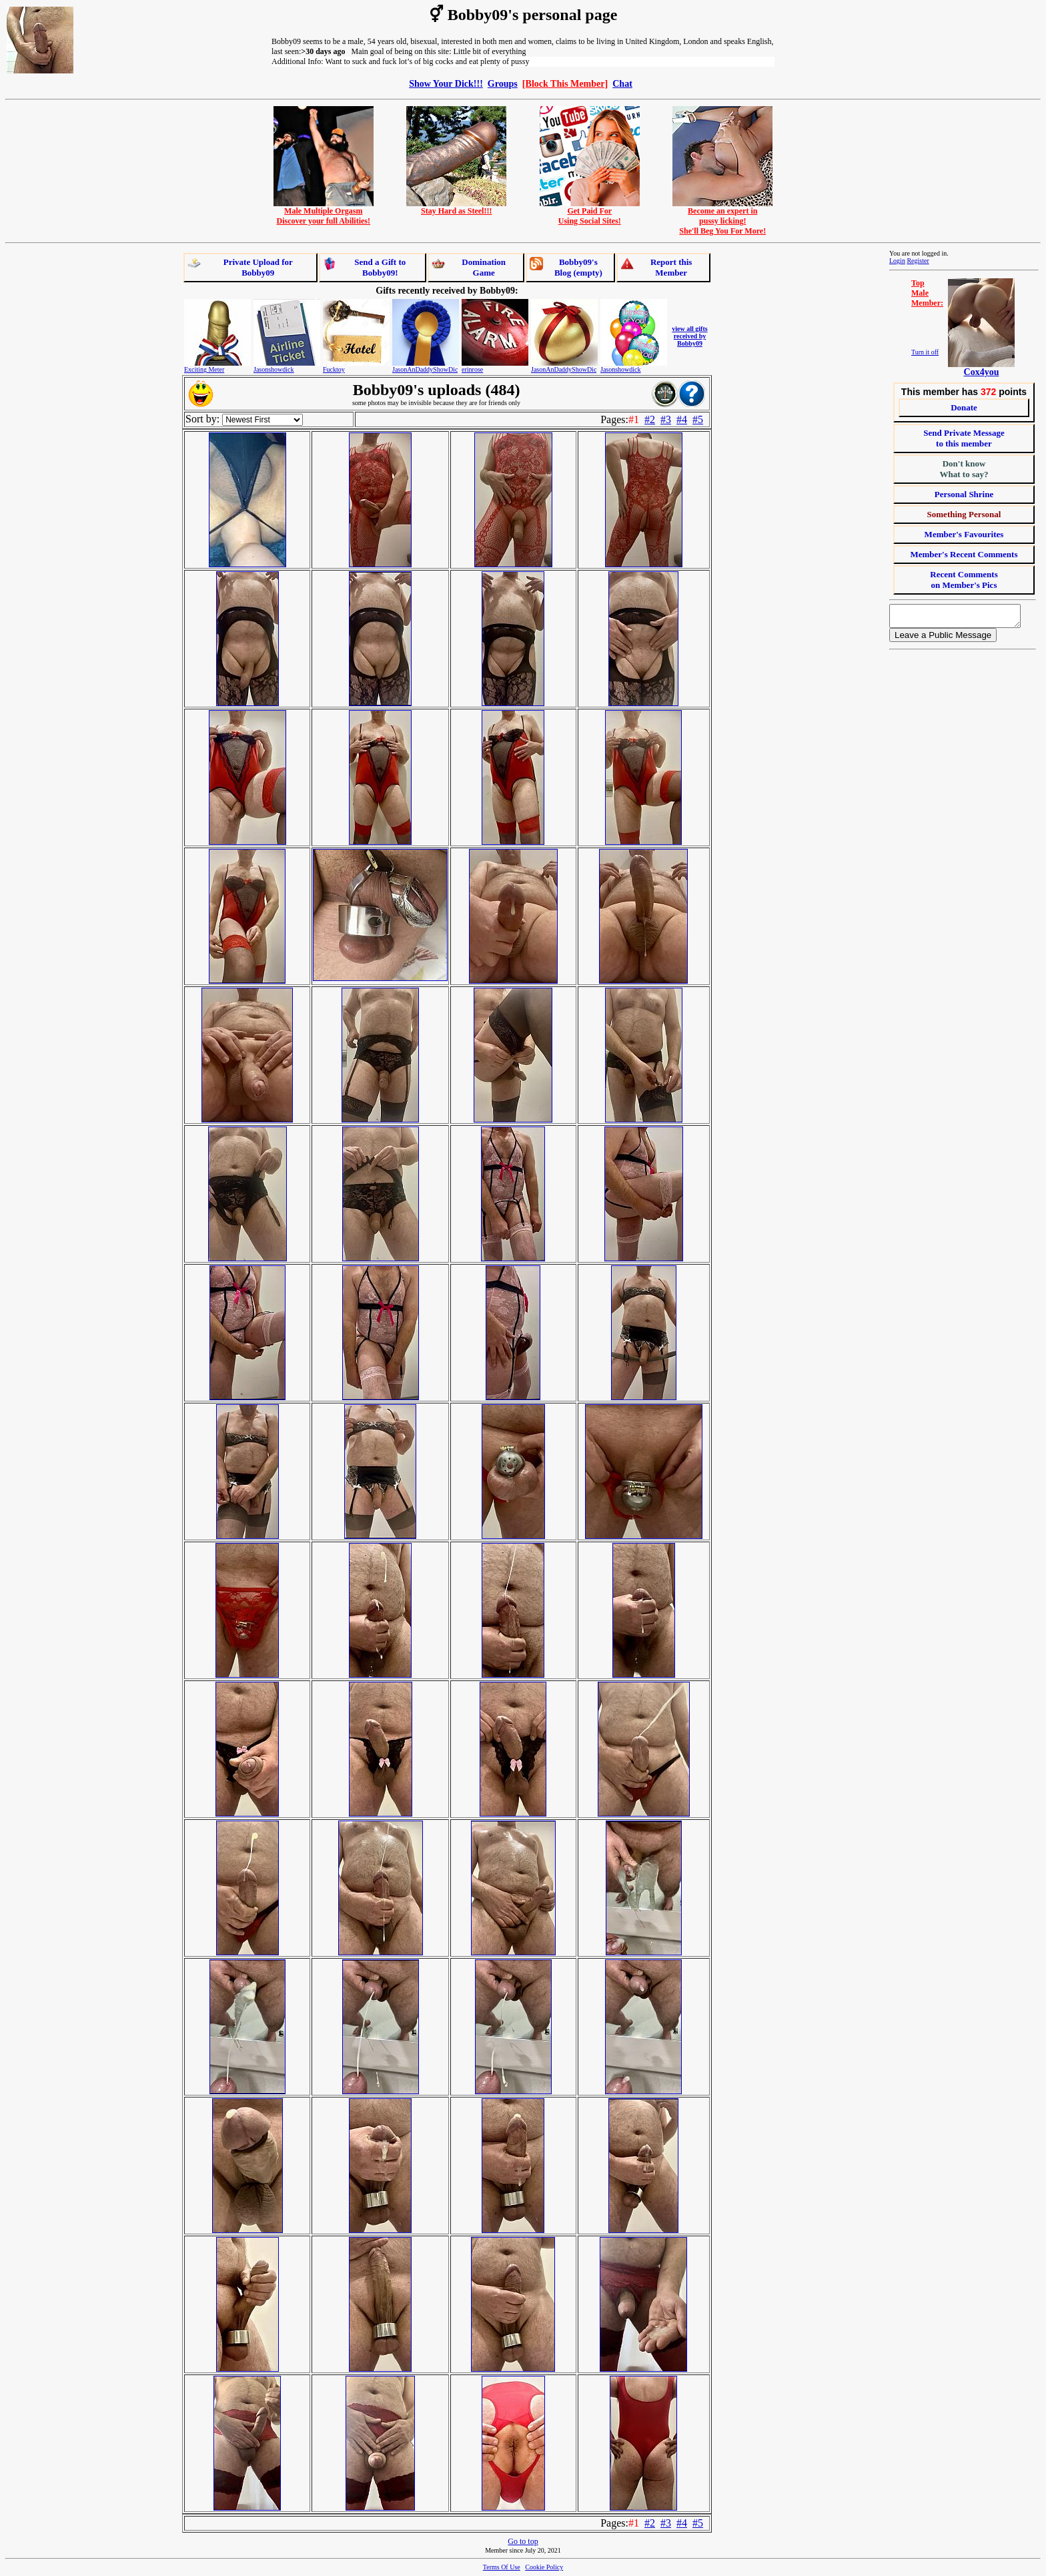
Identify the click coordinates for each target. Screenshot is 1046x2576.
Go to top (523, 2541)
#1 (633, 419)
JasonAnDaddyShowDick (426, 369)
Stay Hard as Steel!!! (456, 207)
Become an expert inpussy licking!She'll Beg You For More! (722, 217)
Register (918, 260)
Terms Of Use (501, 2567)
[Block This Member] (565, 83)
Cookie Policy (544, 2567)
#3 (665, 419)
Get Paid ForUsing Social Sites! (590, 212)
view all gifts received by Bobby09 (689, 336)
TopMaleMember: (927, 293)
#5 (697, 419)
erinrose (472, 369)
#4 (681, 419)
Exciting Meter (204, 369)
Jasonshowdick (273, 369)
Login (897, 260)
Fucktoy (334, 369)
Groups (503, 83)
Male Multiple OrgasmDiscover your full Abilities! (324, 212)
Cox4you (981, 372)
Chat (622, 83)
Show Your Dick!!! (446, 83)
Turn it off (925, 352)
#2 (649, 419)
